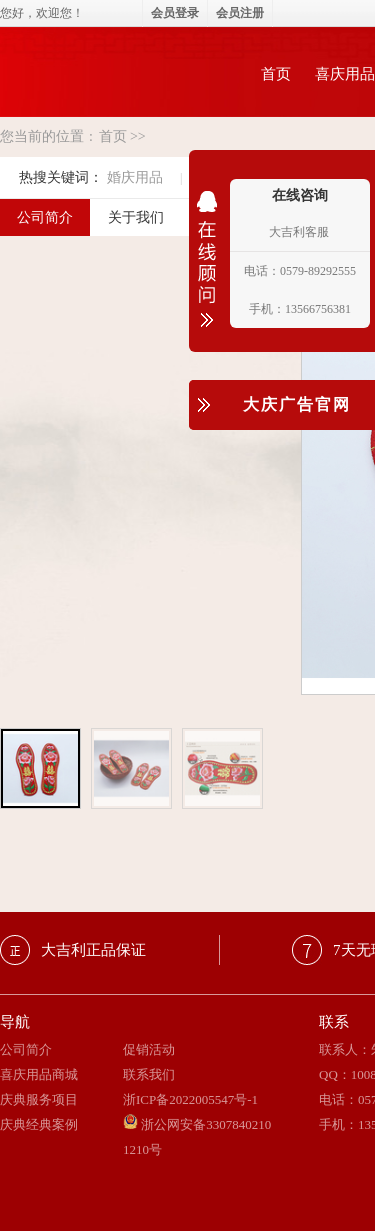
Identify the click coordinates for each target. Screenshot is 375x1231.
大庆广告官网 (297, 404)
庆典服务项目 (39, 1099)
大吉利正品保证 (93, 950)
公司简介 (26, 1049)
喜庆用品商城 (39, 1074)
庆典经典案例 (39, 1124)
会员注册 (240, 13)
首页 (276, 74)
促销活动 (149, 1049)
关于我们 (136, 217)
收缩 (207, 272)
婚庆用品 (135, 177)
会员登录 (175, 13)
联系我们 (149, 1074)
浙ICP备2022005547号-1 (190, 1099)
